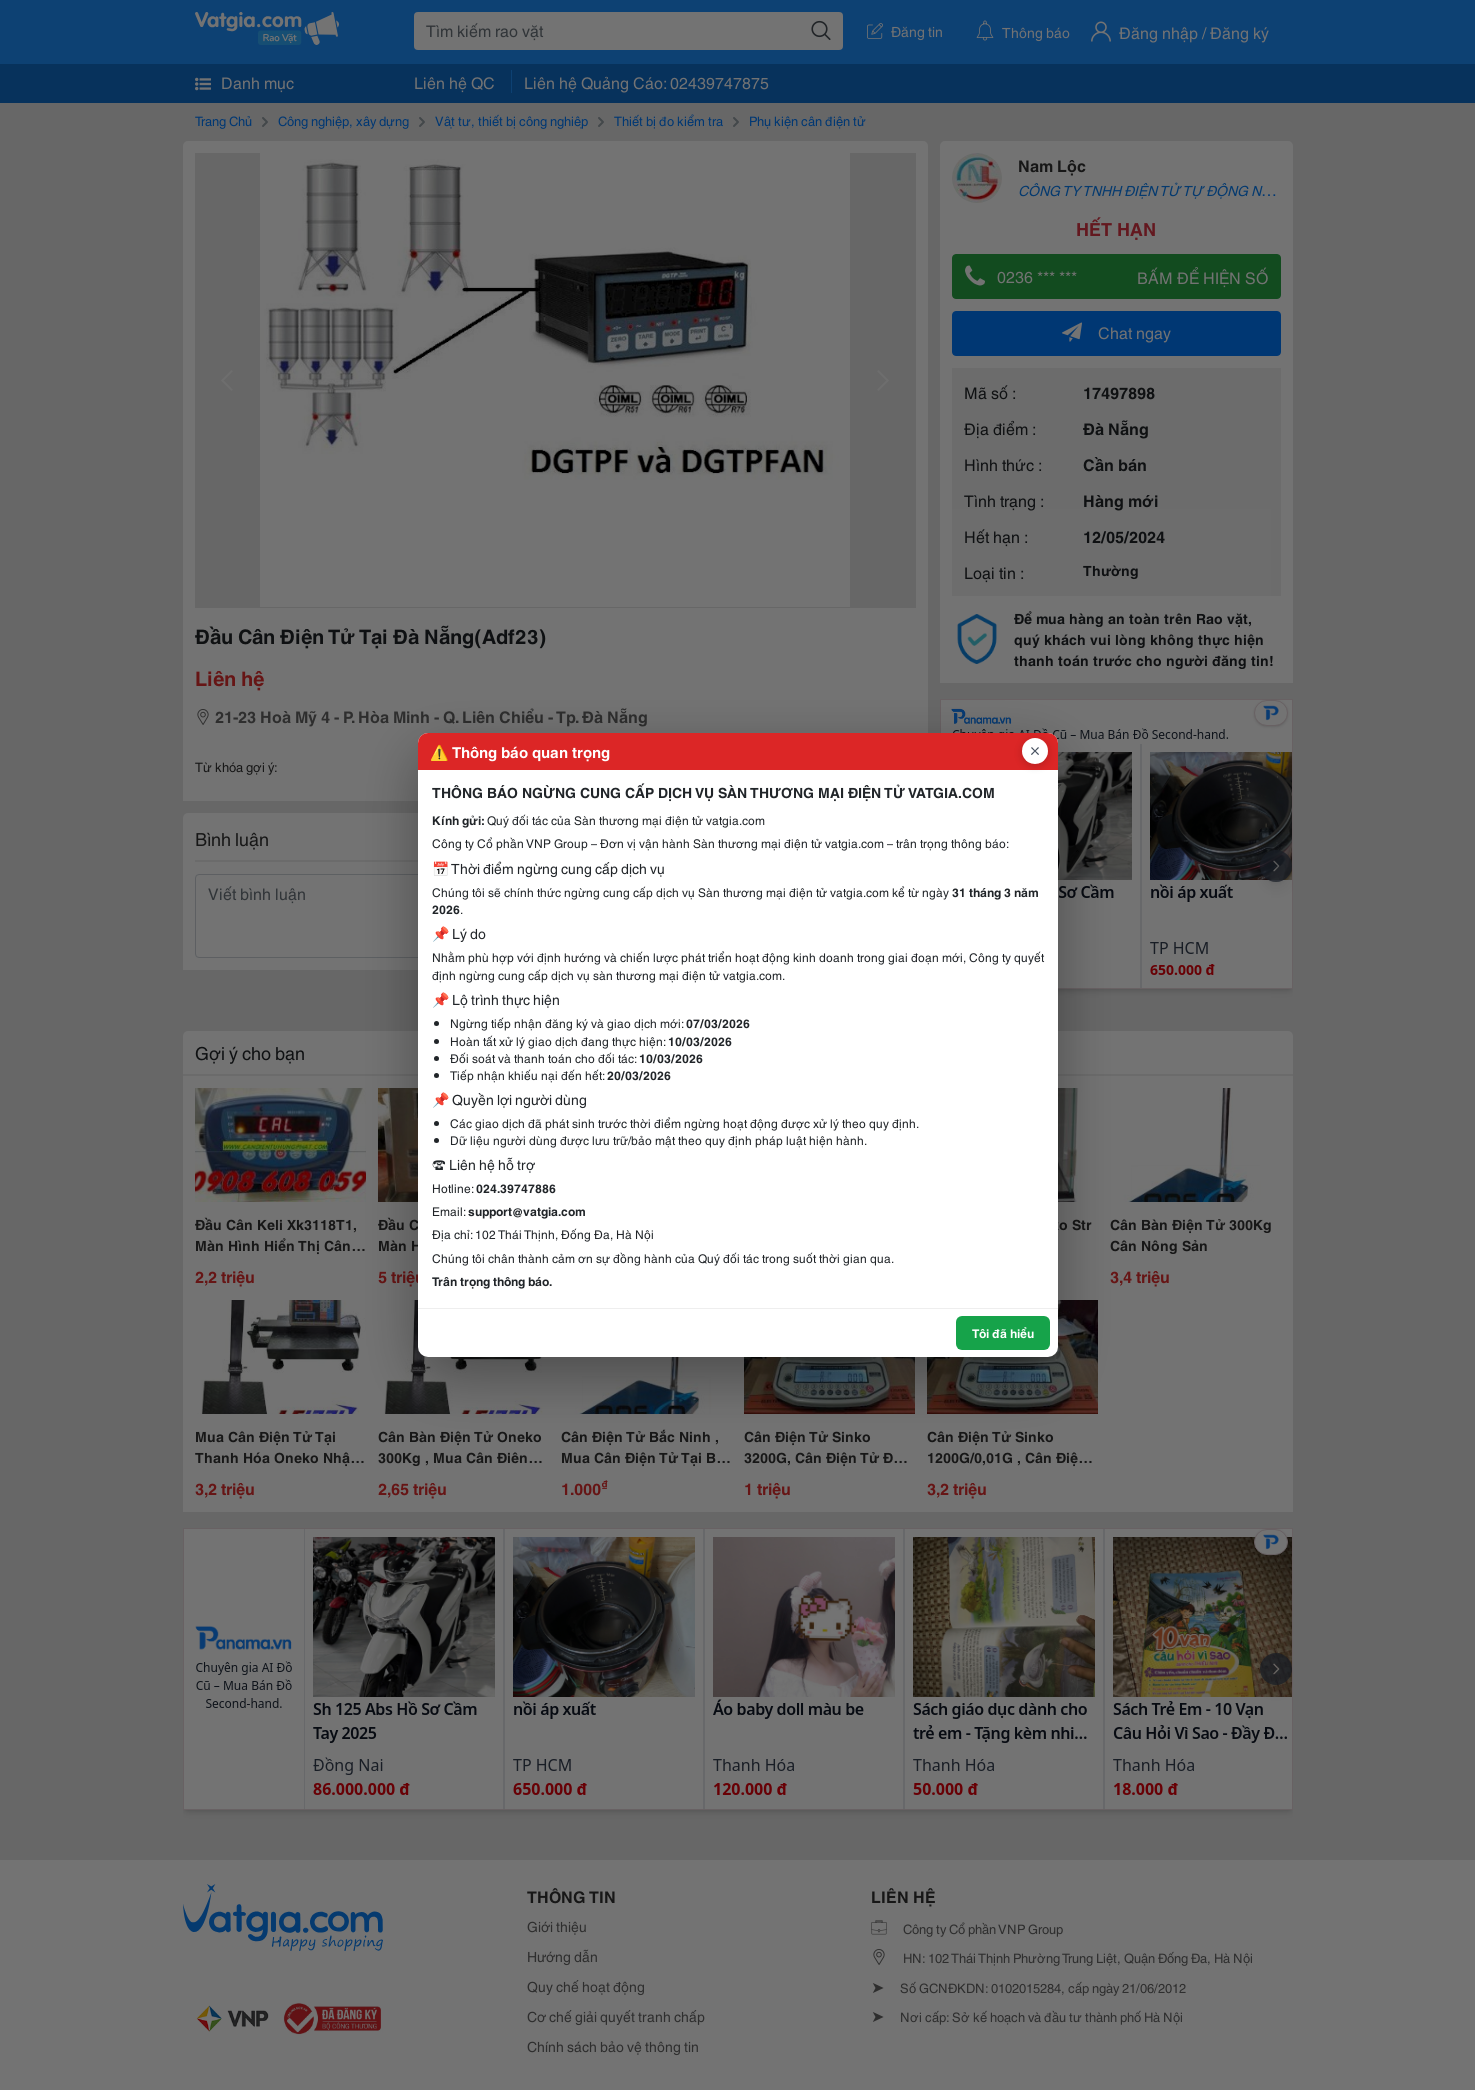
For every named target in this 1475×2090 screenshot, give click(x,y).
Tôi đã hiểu (1003, 1332)
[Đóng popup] (1035, 751)
